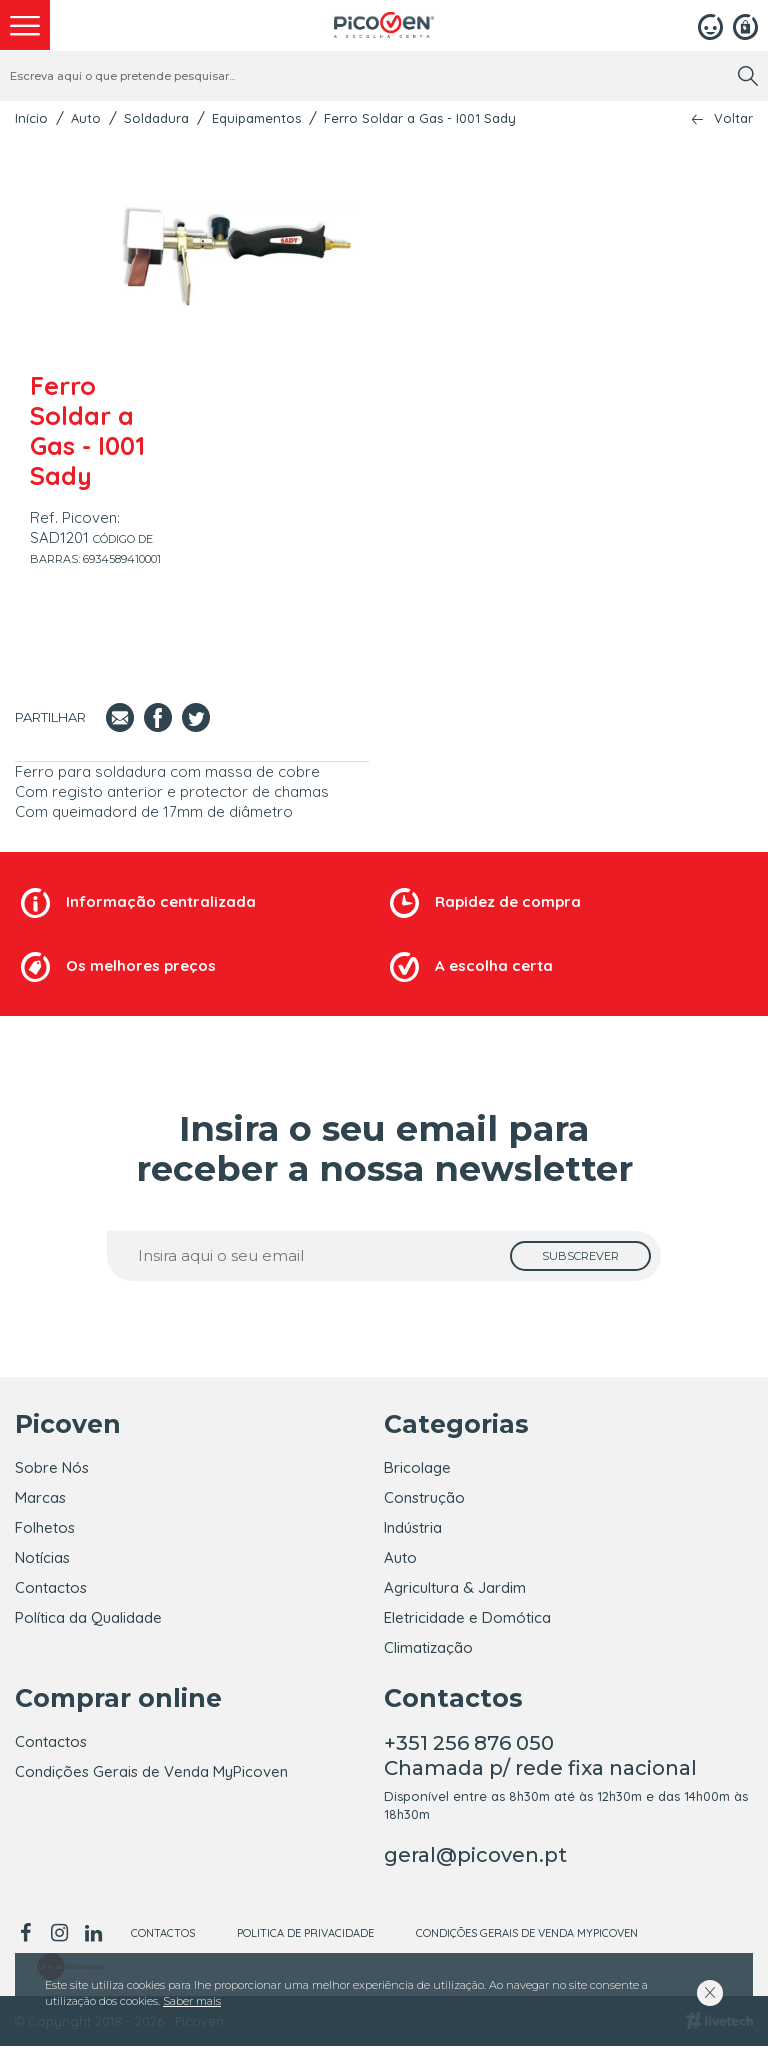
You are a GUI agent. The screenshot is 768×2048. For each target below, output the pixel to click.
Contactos (51, 1587)
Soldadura (156, 118)
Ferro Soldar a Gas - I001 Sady (420, 118)
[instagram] (59, 1935)
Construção (424, 1497)
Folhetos (45, 1527)
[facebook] (28, 1935)
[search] (748, 76)
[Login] (710, 25)
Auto (86, 118)
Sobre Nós (52, 1467)
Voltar (733, 118)
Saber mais (192, 2001)
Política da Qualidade (88, 1617)
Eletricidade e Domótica (467, 1617)
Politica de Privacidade (305, 1935)
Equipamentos (256, 118)
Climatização (428, 1647)
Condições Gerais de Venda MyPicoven (151, 1773)
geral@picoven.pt (475, 1857)
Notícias (42, 1557)
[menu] (25, 25)
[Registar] (745, 25)
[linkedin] (93, 1935)
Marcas (40, 1497)
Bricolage (417, 1467)
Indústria (413, 1527)
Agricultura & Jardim (455, 1587)
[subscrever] (580, 1256)
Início (31, 118)
